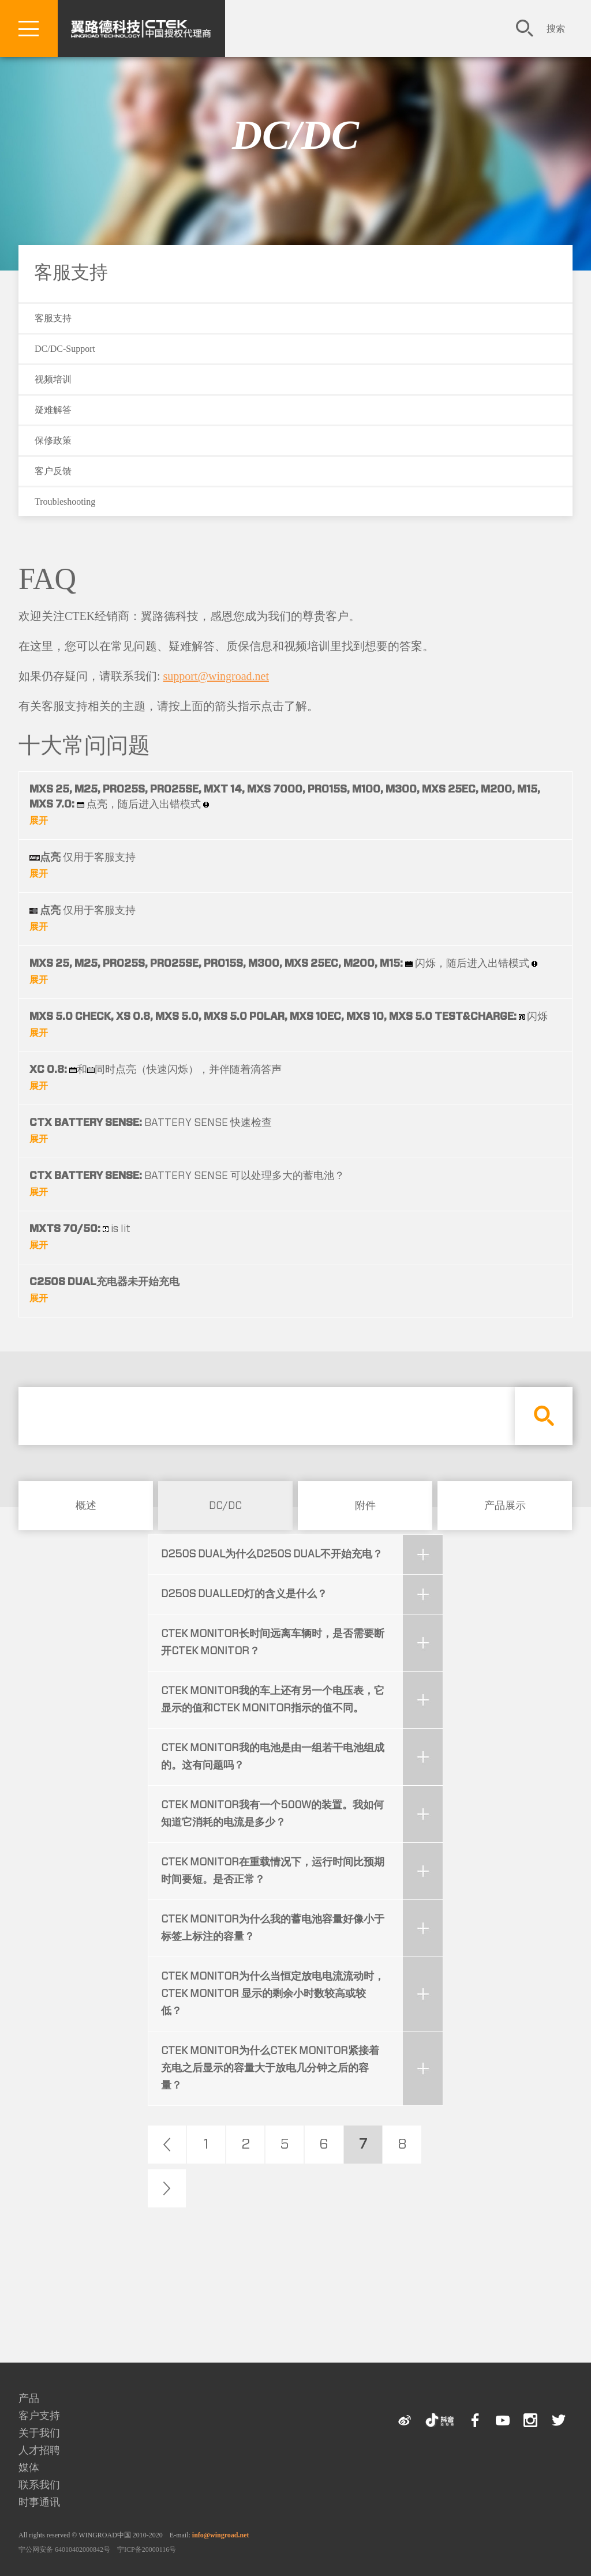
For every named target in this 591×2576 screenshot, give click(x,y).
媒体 (28, 2467)
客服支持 (71, 272)
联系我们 (39, 2485)
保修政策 (53, 440)
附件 (365, 1506)
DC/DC (295, 135)
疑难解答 (53, 410)
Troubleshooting (65, 501)
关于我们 (39, 2433)
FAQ (47, 578)
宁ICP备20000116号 (146, 2549)
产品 (28, 2398)
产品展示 (505, 1506)
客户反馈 (53, 471)
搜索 (556, 28)
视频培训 (53, 379)
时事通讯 (39, 2502)
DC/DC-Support (65, 349)
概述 (86, 1506)
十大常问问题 (84, 745)
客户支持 (39, 2415)
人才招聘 (39, 2450)
